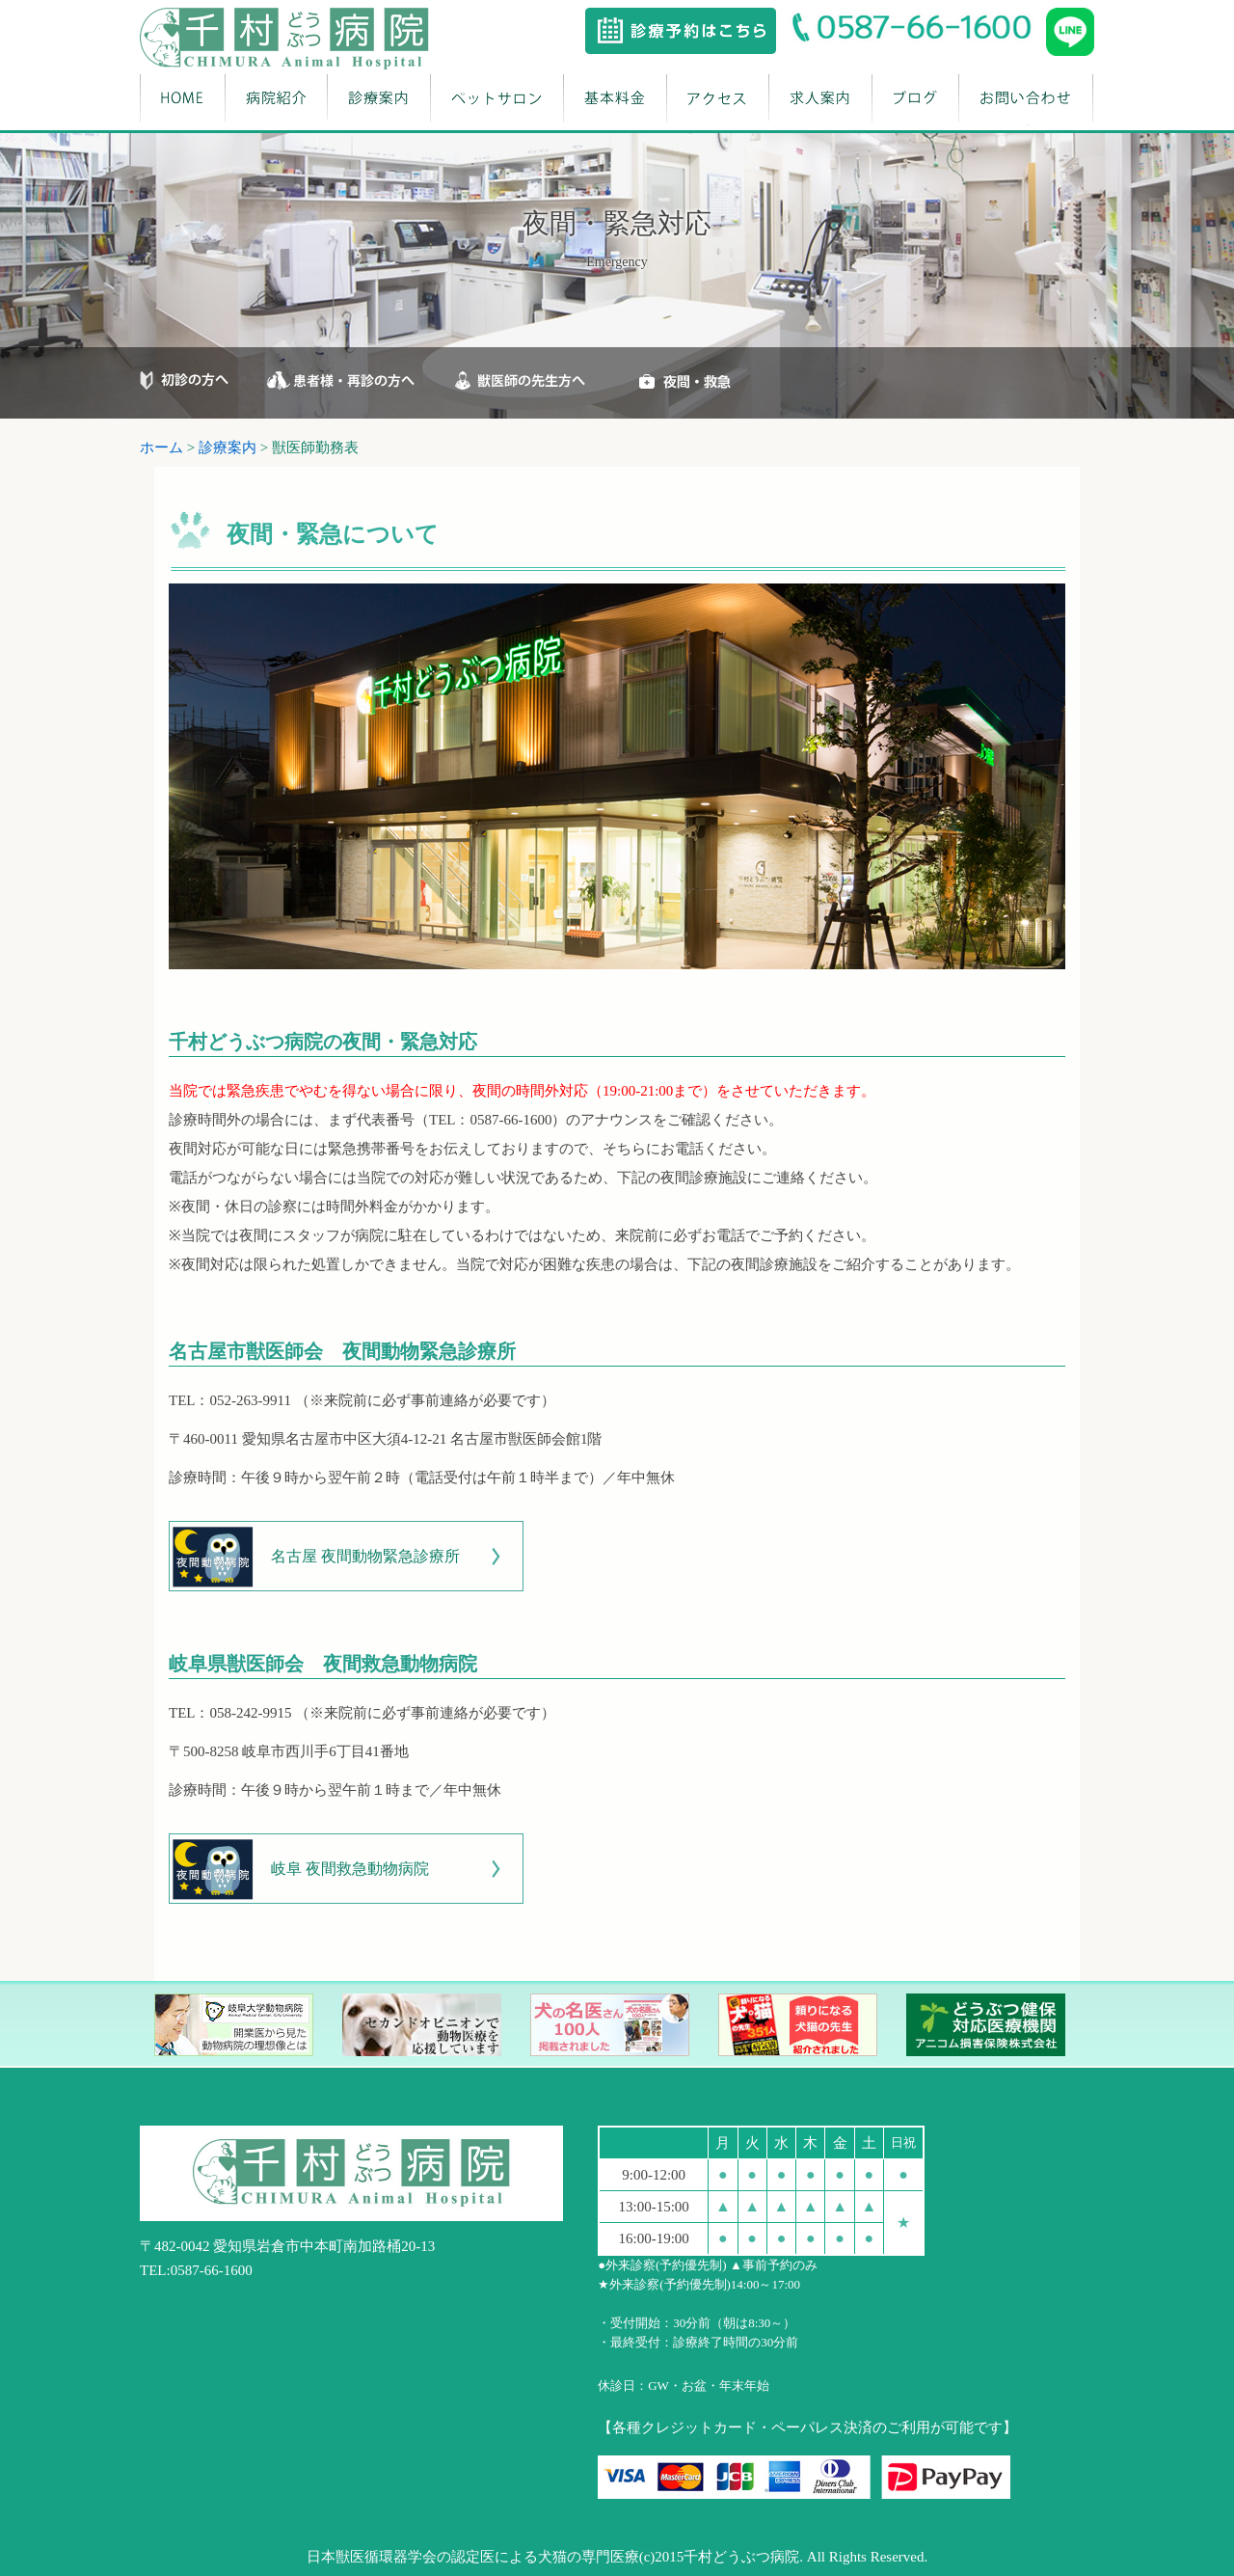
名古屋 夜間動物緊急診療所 (365, 1556)
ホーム (161, 447)
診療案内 (227, 447)
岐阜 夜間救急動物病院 (350, 1868)
